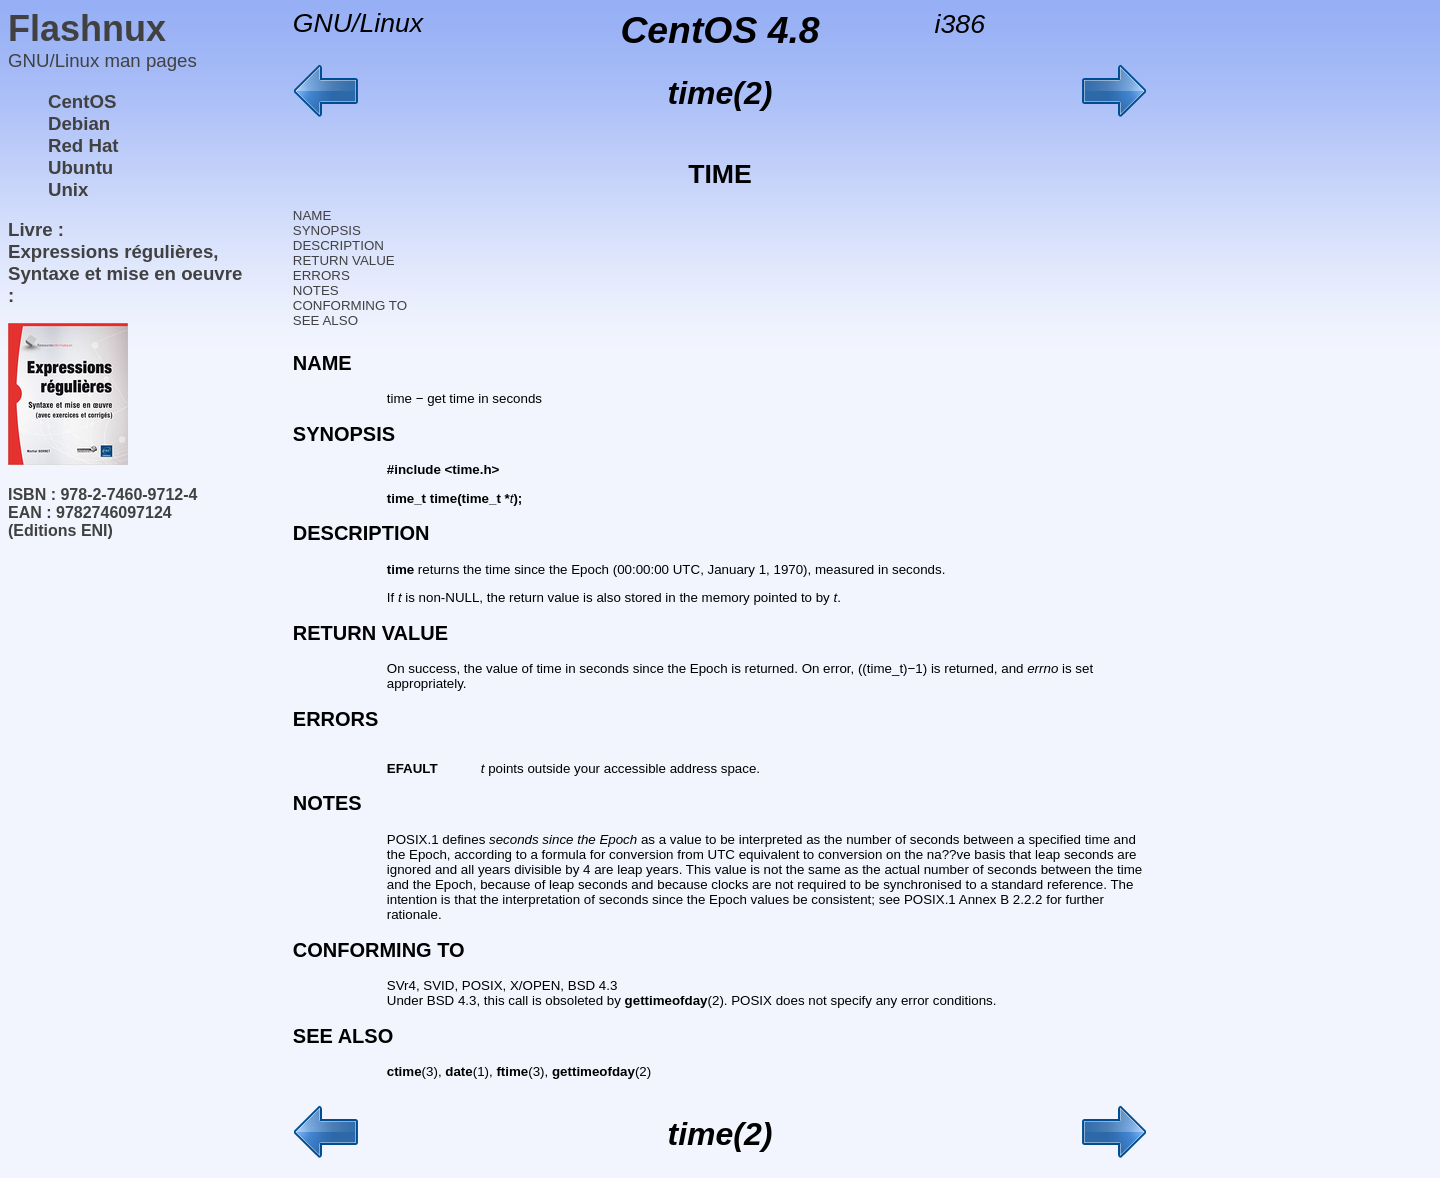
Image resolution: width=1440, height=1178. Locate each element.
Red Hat (83, 145)
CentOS (82, 101)
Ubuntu (80, 167)
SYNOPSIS (327, 230)
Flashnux (87, 28)
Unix (68, 189)
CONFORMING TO (350, 305)
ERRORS (321, 275)
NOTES (316, 290)
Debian (79, 123)
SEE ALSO (325, 320)
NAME (312, 215)
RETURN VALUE (344, 260)
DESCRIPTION (338, 245)
